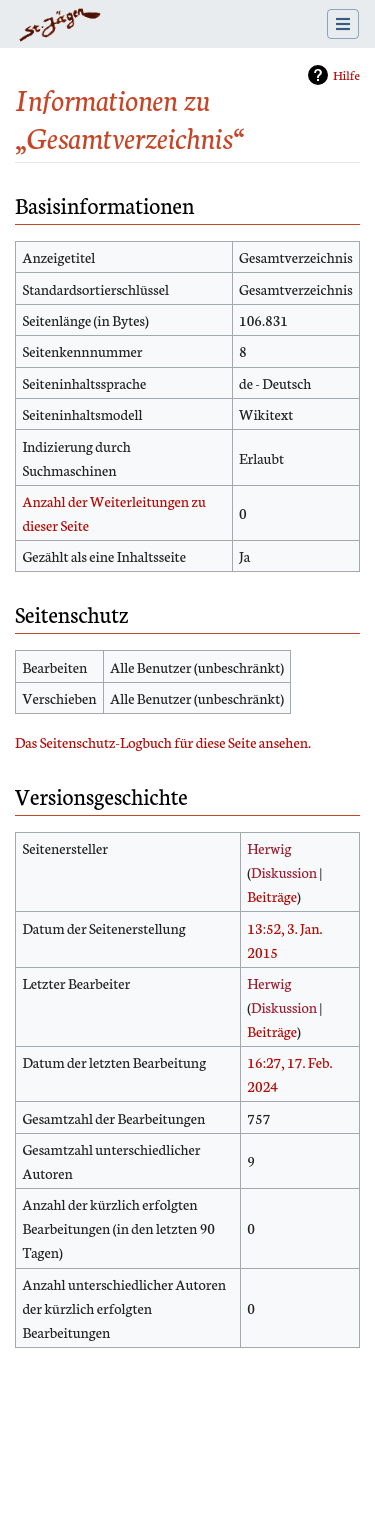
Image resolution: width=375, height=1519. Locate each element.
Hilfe (346, 74)
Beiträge (272, 896)
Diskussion (284, 872)
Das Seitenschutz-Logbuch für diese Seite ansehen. (163, 742)
